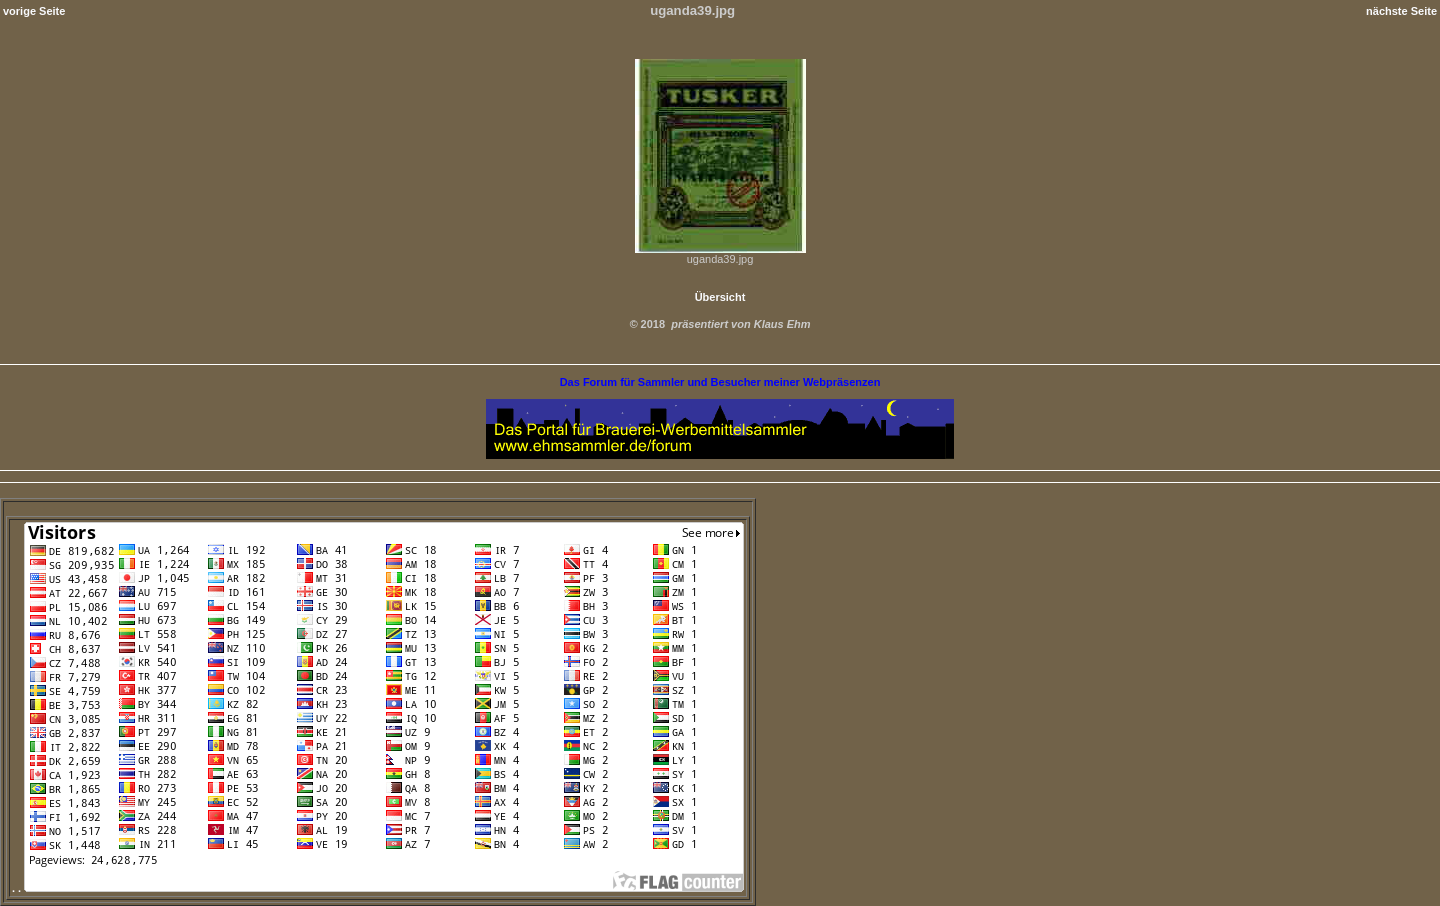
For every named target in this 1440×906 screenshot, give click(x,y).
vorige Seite (34, 11)
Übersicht (720, 297)
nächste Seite (1401, 11)
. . (378, 888)
